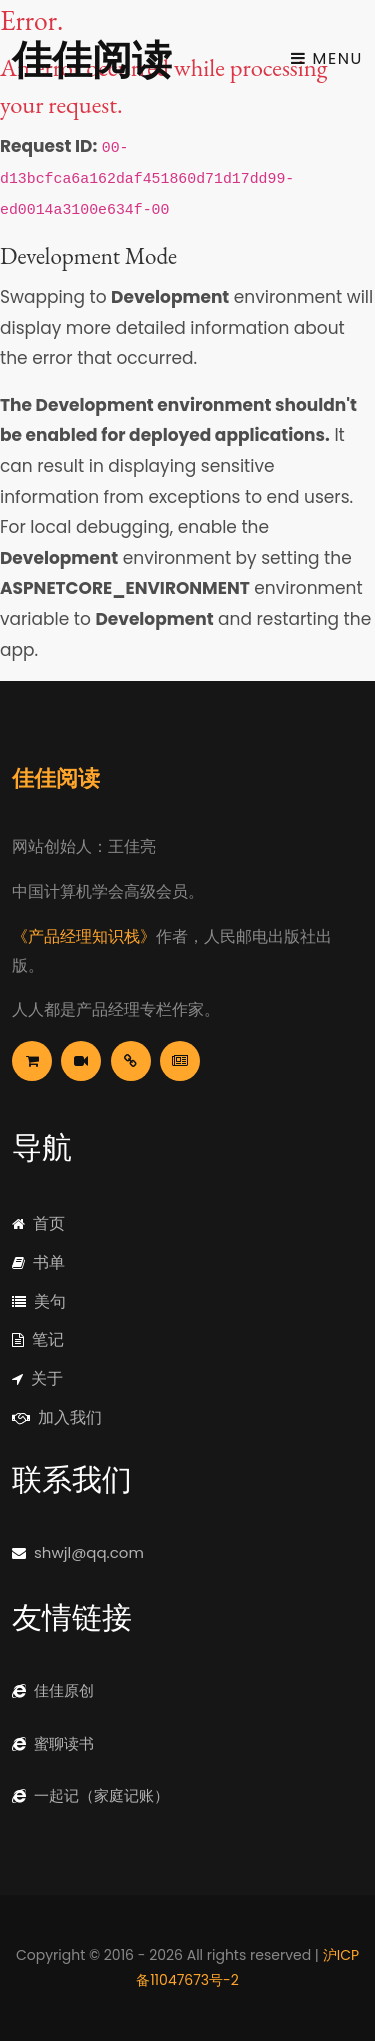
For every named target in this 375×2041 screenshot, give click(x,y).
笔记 (38, 1339)
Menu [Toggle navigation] (327, 58)
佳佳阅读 (92, 58)
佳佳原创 (53, 1690)
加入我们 (57, 1417)
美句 (39, 1301)
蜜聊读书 (53, 1743)
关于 (37, 1378)
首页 (38, 1223)
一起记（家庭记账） (90, 1795)
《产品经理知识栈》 (84, 936)
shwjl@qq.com (78, 1552)
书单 (38, 1262)
